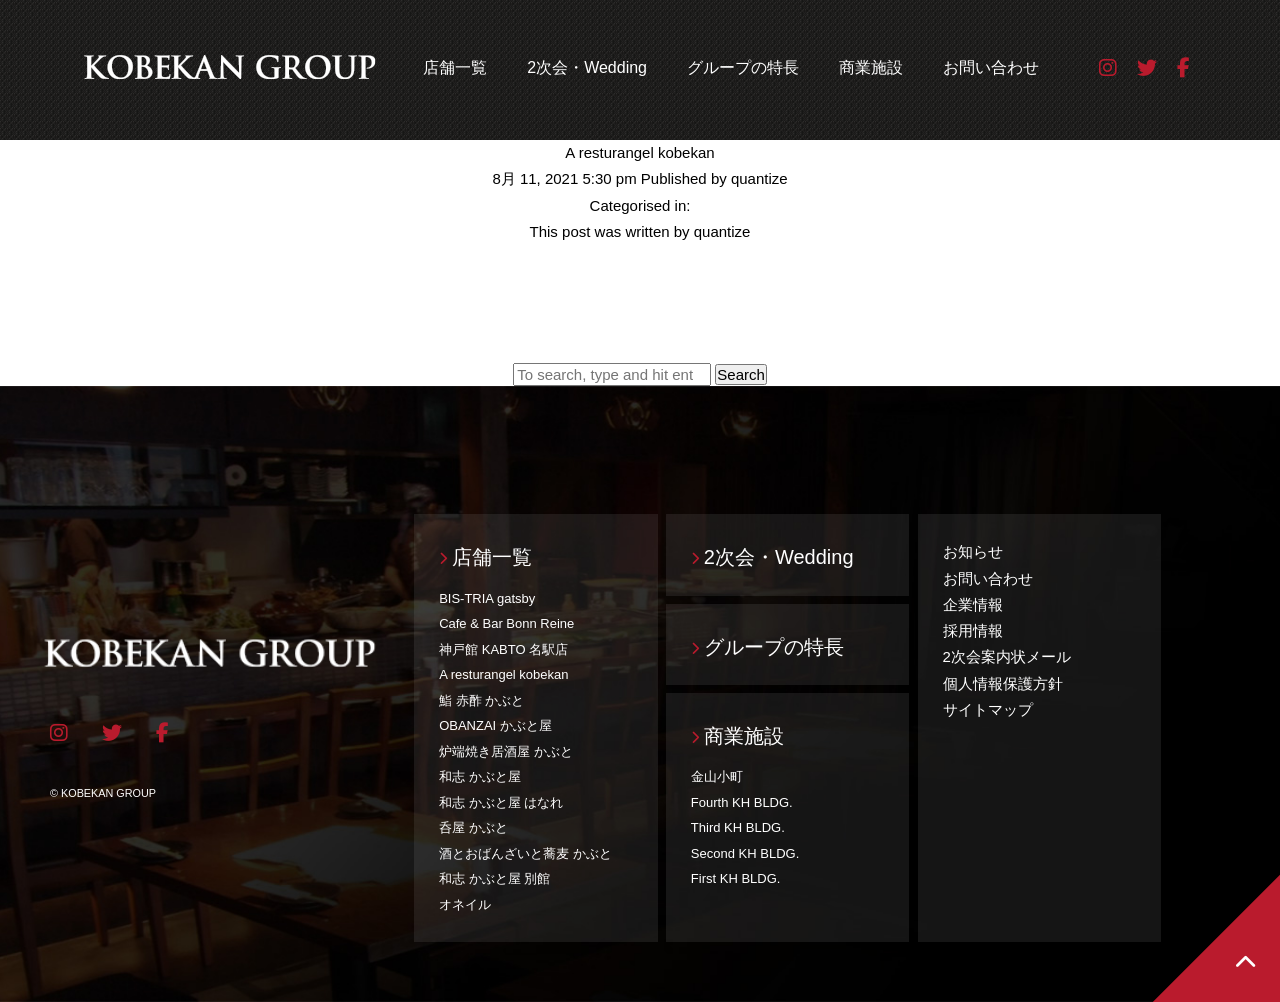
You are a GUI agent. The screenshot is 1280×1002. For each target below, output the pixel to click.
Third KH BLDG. (738, 827)
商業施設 (871, 67)
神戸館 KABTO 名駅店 (503, 649)
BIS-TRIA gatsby (487, 598)
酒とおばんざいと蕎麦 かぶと (525, 853)
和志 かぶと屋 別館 (494, 878)
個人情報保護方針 (1003, 683)
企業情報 (973, 604)
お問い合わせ (991, 67)
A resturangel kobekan (639, 152)
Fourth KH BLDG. (742, 802)
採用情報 (973, 630)
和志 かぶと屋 (480, 776)
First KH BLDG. (736, 878)
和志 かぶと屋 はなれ (501, 802)
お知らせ (973, 551)
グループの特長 (743, 67)
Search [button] (741, 374)
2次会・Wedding (587, 67)
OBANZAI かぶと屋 (495, 725)
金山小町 (717, 776)
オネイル (465, 904)
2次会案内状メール (1007, 656)
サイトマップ (988, 709)
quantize (759, 178)
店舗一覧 (455, 67)
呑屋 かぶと (473, 827)
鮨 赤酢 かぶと (481, 700)
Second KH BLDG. (745, 853)
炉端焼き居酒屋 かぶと (506, 751)
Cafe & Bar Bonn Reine (506, 623)
